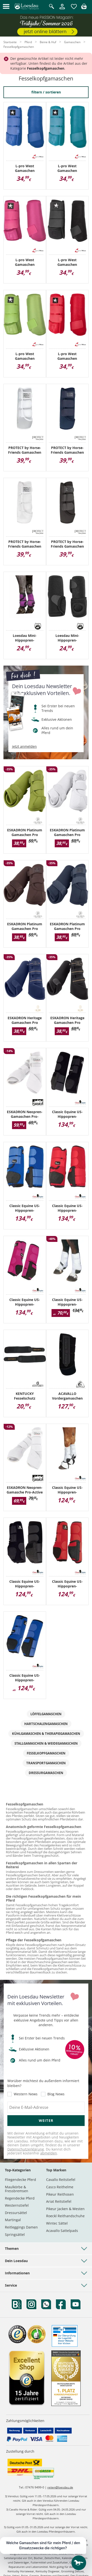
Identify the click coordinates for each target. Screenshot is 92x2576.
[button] (6, 7)
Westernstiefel (17, 2205)
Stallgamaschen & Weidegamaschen (46, 1743)
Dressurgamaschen (46, 1773)
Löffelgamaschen (46, 1714)
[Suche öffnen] (51, 7)
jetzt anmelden (24, 746)
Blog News (56, 2094)
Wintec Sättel (57, 2223)
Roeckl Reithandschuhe (65, 2216)
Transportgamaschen (46, 1763)
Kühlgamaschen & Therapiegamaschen (46, 1733)
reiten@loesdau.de (60, 2487)
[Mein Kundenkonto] (62, 9)
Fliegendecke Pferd (20, 2179)
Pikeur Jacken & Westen (65, 2208)
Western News (26, 2094)
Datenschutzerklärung (25, 2149)
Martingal (13, 2219)
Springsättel (15, 2234)
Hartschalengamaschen (46, 1724)
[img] (84, 7)
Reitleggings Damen (21, 2227)
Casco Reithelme (59, 2187)
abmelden (48, 2153)
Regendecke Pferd (20, 2198)
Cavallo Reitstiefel (60, 2179)
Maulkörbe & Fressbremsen (16, 2189)
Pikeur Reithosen (60, 2194)
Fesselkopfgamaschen (46, 1753)
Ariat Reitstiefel (58, 2201)
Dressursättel (16, 2212)
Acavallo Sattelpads (62, 2230)
